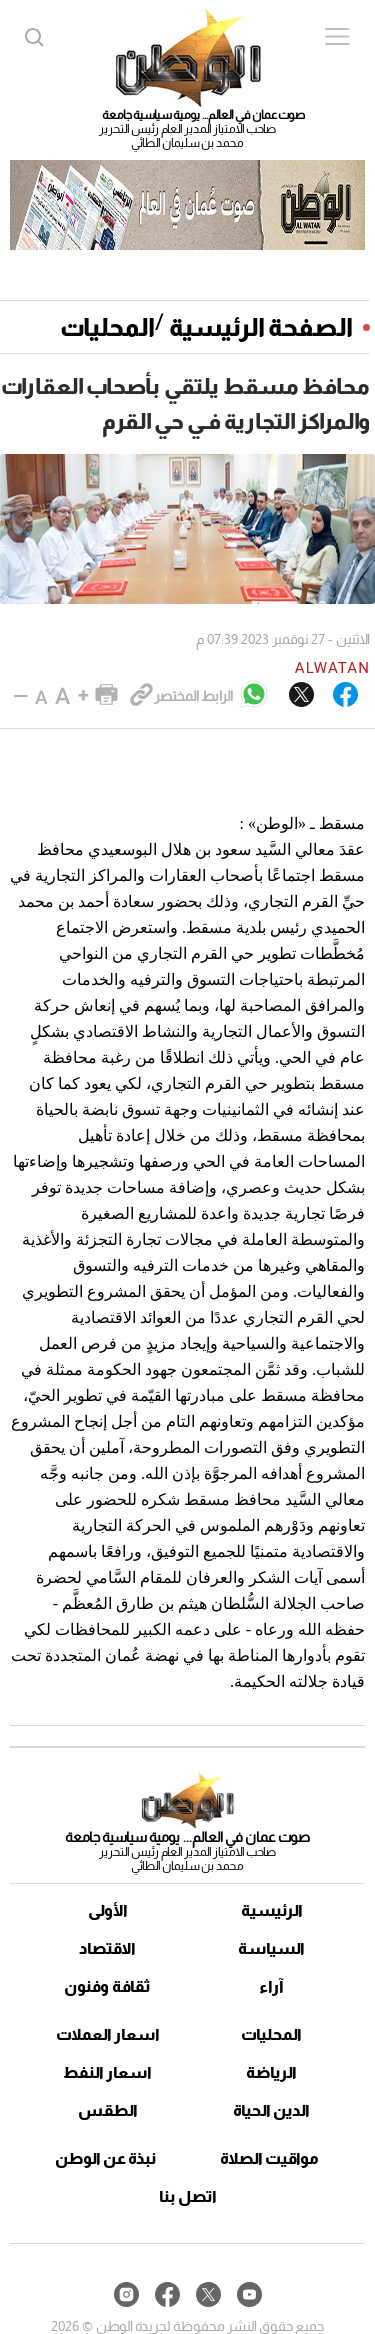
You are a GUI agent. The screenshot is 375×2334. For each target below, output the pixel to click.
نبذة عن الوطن (105, 2158)
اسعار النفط (107, 2072)
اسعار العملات (108, 2034)
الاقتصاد (107, 1948)
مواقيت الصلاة (269, 2158)
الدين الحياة (271, 2110)
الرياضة (271, 2072)
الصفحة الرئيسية (261, 327)
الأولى (108, 1910)
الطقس (108, 2110)
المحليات (107, 327)
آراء (271, 1986)
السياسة (271, 1948)
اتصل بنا (188, 2196)
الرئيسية (272, 1910)
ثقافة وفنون (107, 1986)
